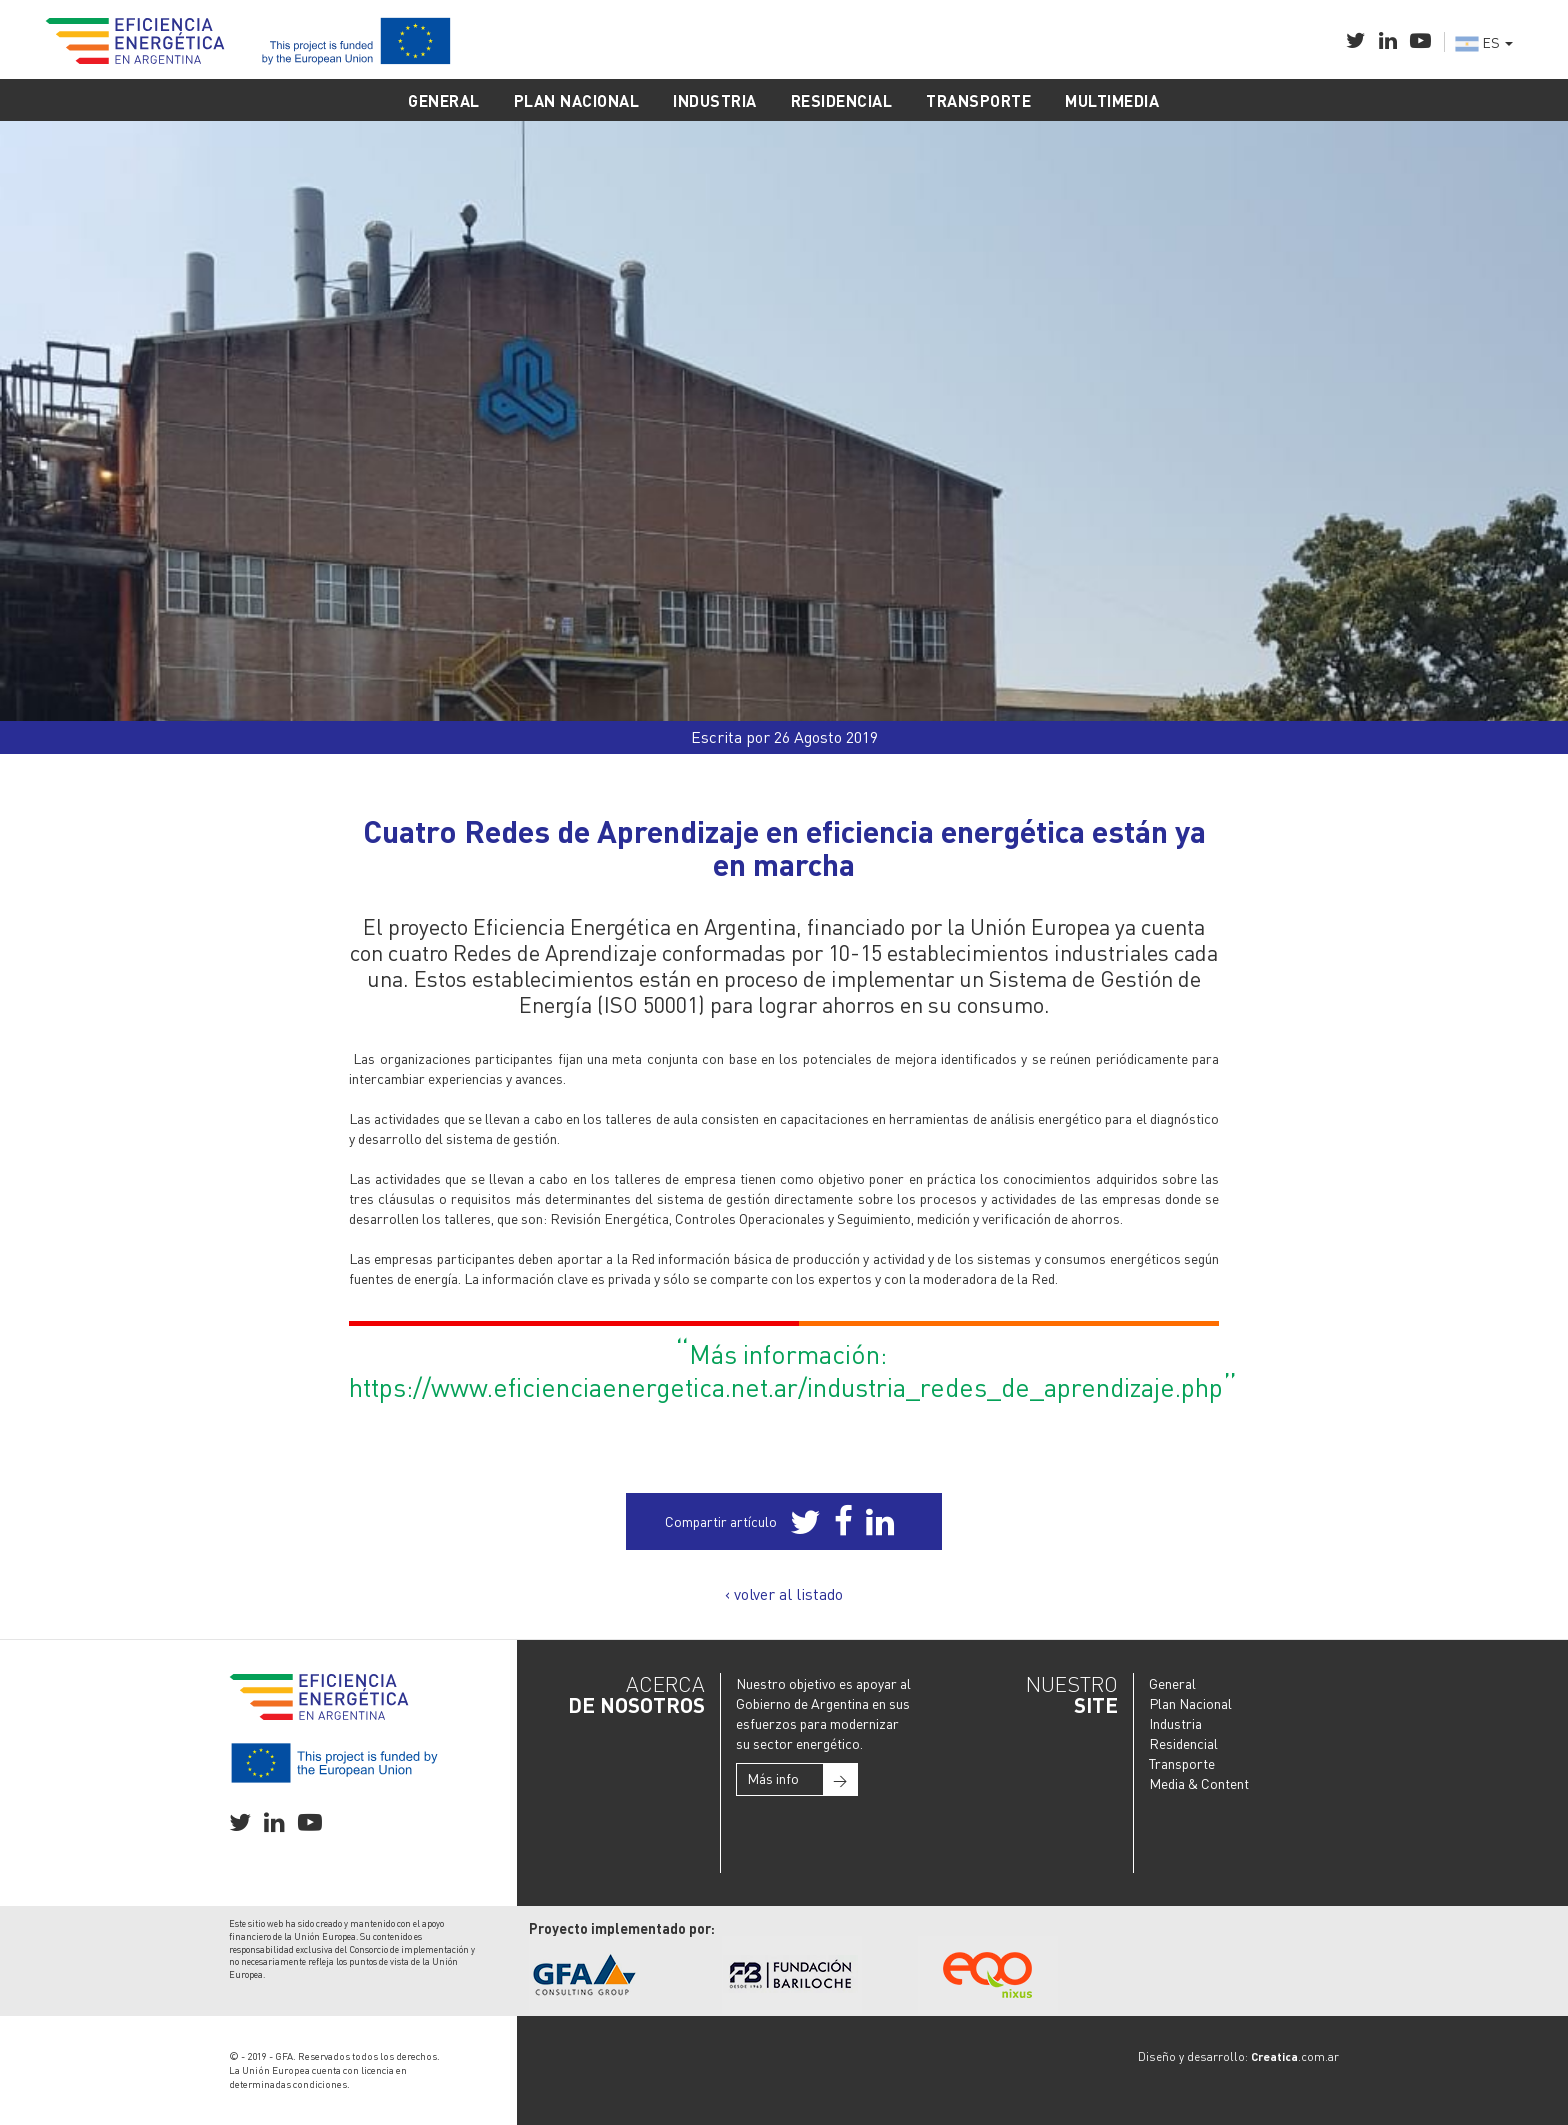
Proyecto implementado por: (622, 1928)
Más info (802, 1779)
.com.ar (1295, 2056)
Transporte (1182, 1763)
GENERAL (444, 100)
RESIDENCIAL (842, 100)
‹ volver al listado (784, 1593)
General (1172, 1683)
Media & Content (1199, 1783)
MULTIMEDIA (1112, 100)
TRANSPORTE (978, 100)
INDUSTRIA (715, 100)
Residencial (1183, 1743)
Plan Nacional (1190, 1703)
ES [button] (1484, 42)
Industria (1175, 1723)
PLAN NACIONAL (577, 100)
